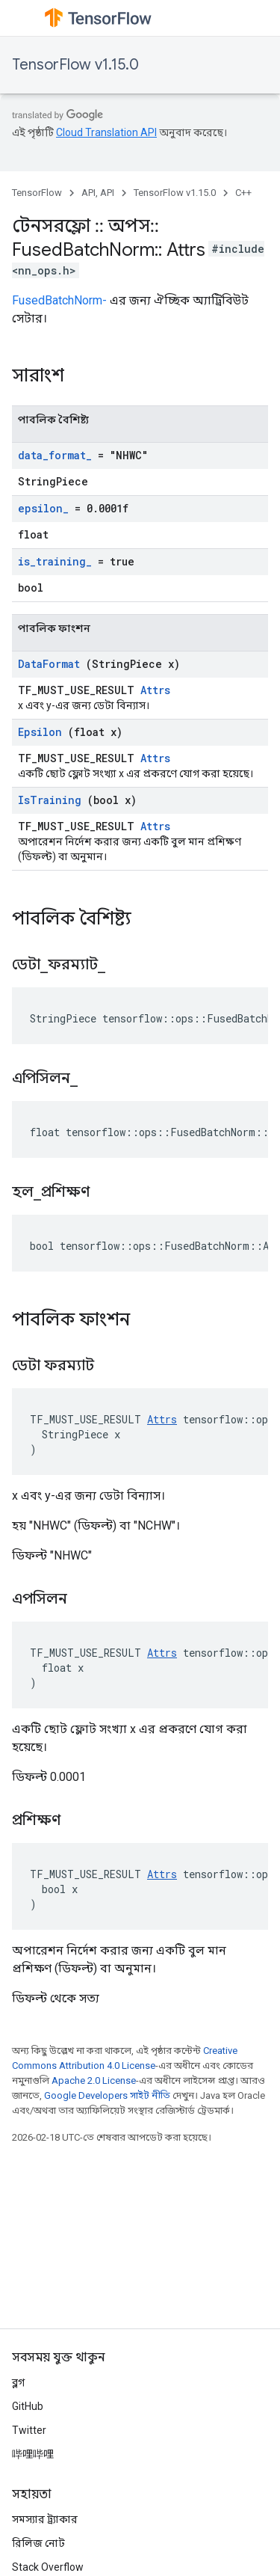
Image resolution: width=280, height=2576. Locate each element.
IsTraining (49, 800)
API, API (97, 192)
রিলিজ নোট (38, 2543)
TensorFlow (37, 192)
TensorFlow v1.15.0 (75, 64)
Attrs (155, 690)
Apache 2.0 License (94, 2080)
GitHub (27, 2406)
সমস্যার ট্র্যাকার (45, 2519)
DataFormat (49, 664)
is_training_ (55, 561)
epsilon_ (43, 508)
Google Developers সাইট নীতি (107, 2095)
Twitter (29, 2430)
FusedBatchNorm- (59, 300)
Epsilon (40, 732)
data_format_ (55, 455)
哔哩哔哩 (33, 2454)
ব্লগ (18, 2382)
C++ (243, 192)
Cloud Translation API (106, 132)
